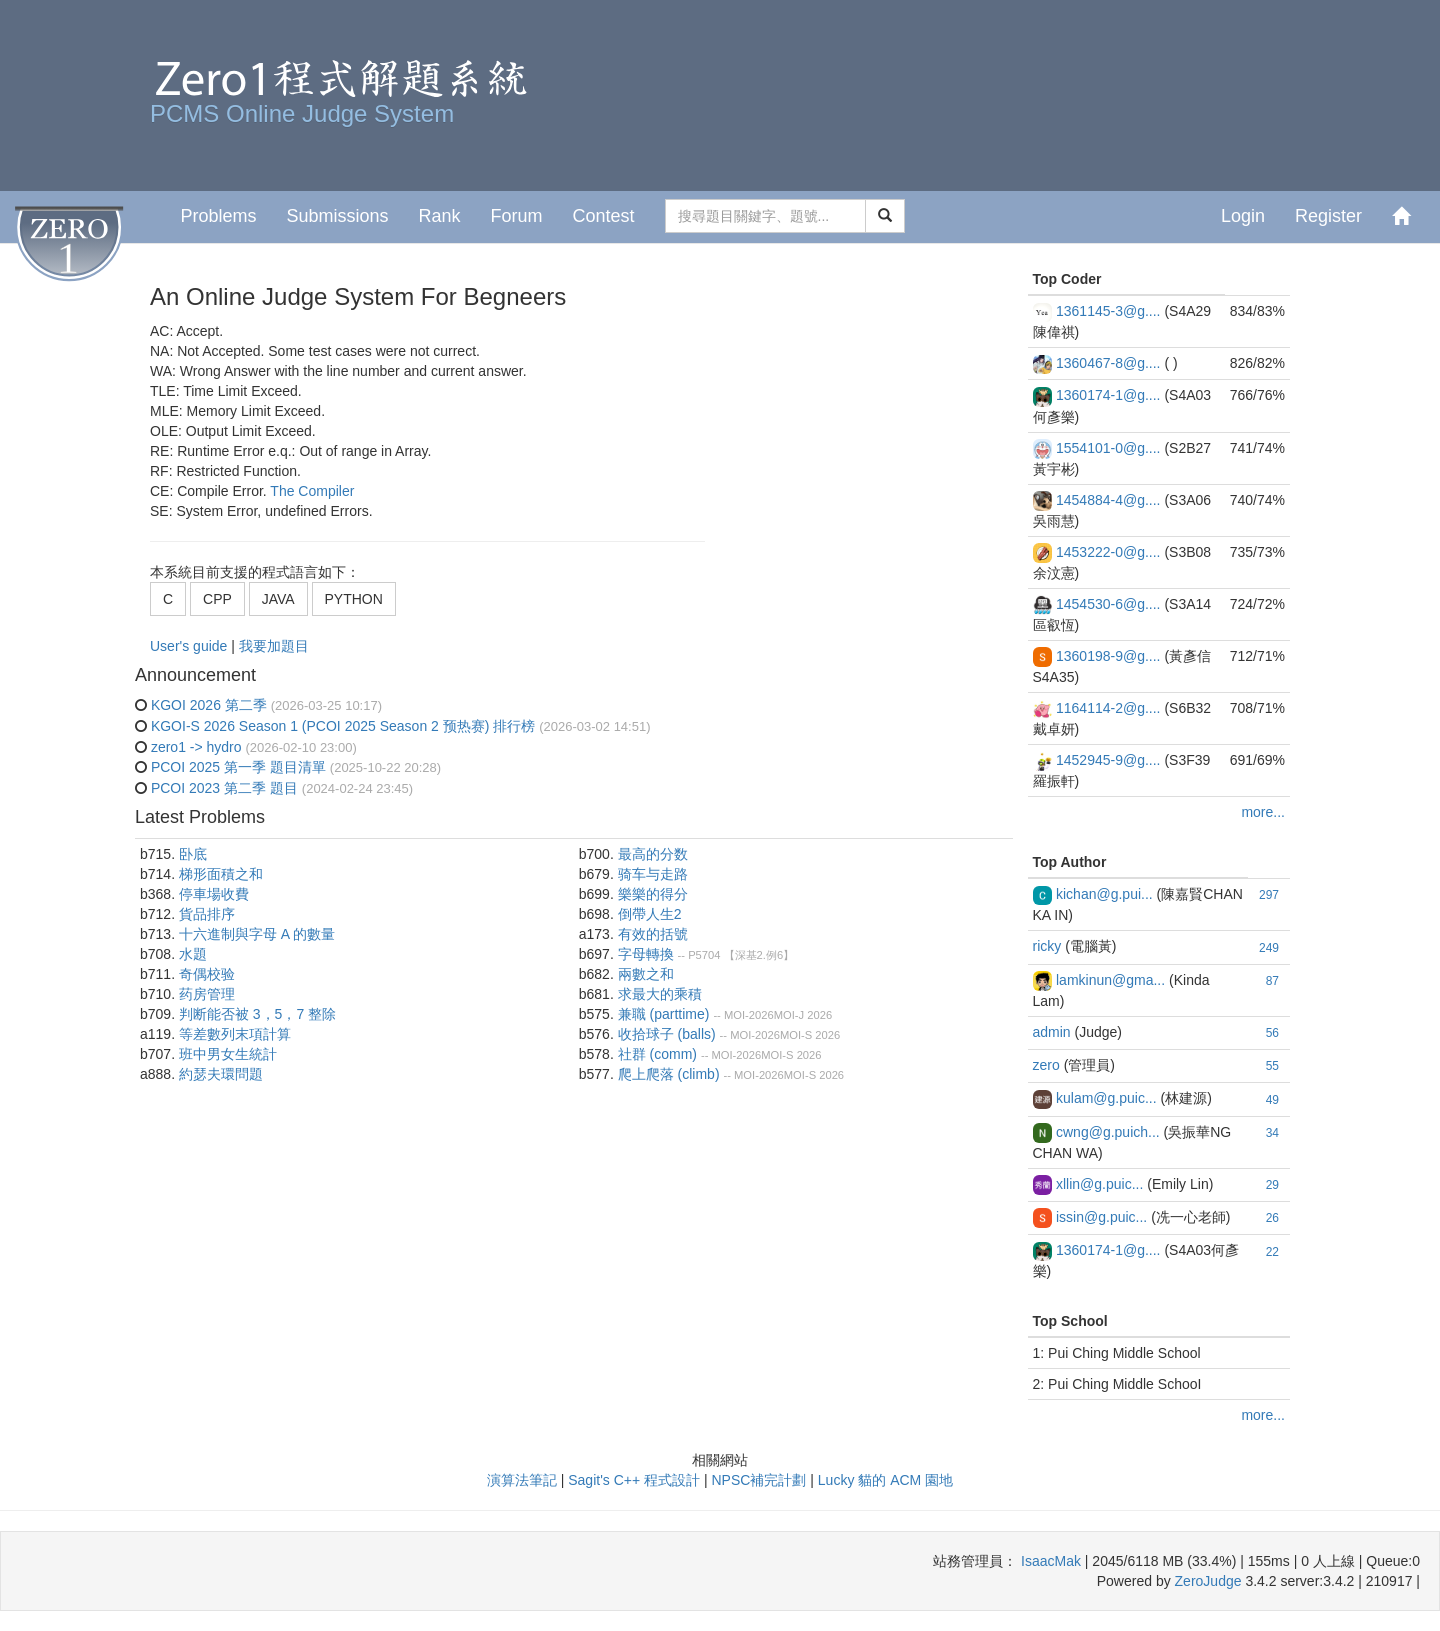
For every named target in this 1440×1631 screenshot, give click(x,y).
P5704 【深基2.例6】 (741, 955)
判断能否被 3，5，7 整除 (257, 1014)
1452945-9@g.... (1108, 760)
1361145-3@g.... (1108, 311)
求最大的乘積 (660, 994)
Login (1243, 216)
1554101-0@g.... (1108, 448)
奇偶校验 (207, 974)
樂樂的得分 (653, 894)
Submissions (337, 216)
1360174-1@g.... (1108, 395)
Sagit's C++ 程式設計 (634, 1480)
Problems (218, 216)
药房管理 (207, 994)
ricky (1047, 946)
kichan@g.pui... (1104, 894)
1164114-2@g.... (1108, 708)
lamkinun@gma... (1110, 980)
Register (1328, 216)
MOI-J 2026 (803, 1015)
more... (1263, 812)
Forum (517, 216)
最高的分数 (653, 854)
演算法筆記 (522, 1480)
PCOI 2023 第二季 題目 (224, 788)
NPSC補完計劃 (758, 1480)
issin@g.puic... (1101, 1217)
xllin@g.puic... (1099, 1184)
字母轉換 (646, 954)
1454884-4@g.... (1108, 500)
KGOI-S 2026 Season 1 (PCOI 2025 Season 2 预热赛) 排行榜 (343, 726)
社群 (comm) (657, 1054)
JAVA (278, 599)
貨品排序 (207, 914)
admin (1052, 1032)
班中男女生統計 (228, 1054)
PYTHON (354, 599)
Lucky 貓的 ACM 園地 (885, 1480)
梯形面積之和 (221, 874)
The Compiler (312, 491)
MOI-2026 (749, 1015)
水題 (193, 954)
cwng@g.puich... (1108, 1132)
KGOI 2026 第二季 (209, 705)
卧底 (193, 854)
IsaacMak (1051, 1561)
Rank (439, 216)
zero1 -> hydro (196, 747)
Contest (604, 216)
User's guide (190, 646)
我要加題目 (274, 646)
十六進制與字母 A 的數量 (257, 934)
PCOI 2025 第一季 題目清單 (238, 767)
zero (1046, 1065)
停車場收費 (214, 894)
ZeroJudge (1208, 1581)
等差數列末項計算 (235, 1034)
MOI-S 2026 (810, 1035)
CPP (217, 599)
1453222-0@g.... (1108, 552)
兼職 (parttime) (664, 1014)
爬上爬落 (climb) (669, 1074)
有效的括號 (653, 934)
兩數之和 (646, 974)
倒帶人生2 (650, 914)
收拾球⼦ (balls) (667, 1034)
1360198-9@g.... (1108, 656)
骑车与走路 (653, 874)
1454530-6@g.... (1108, 604)
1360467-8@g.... (1108, 363)
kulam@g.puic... (1106, 1098)
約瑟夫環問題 (221, 1074)
